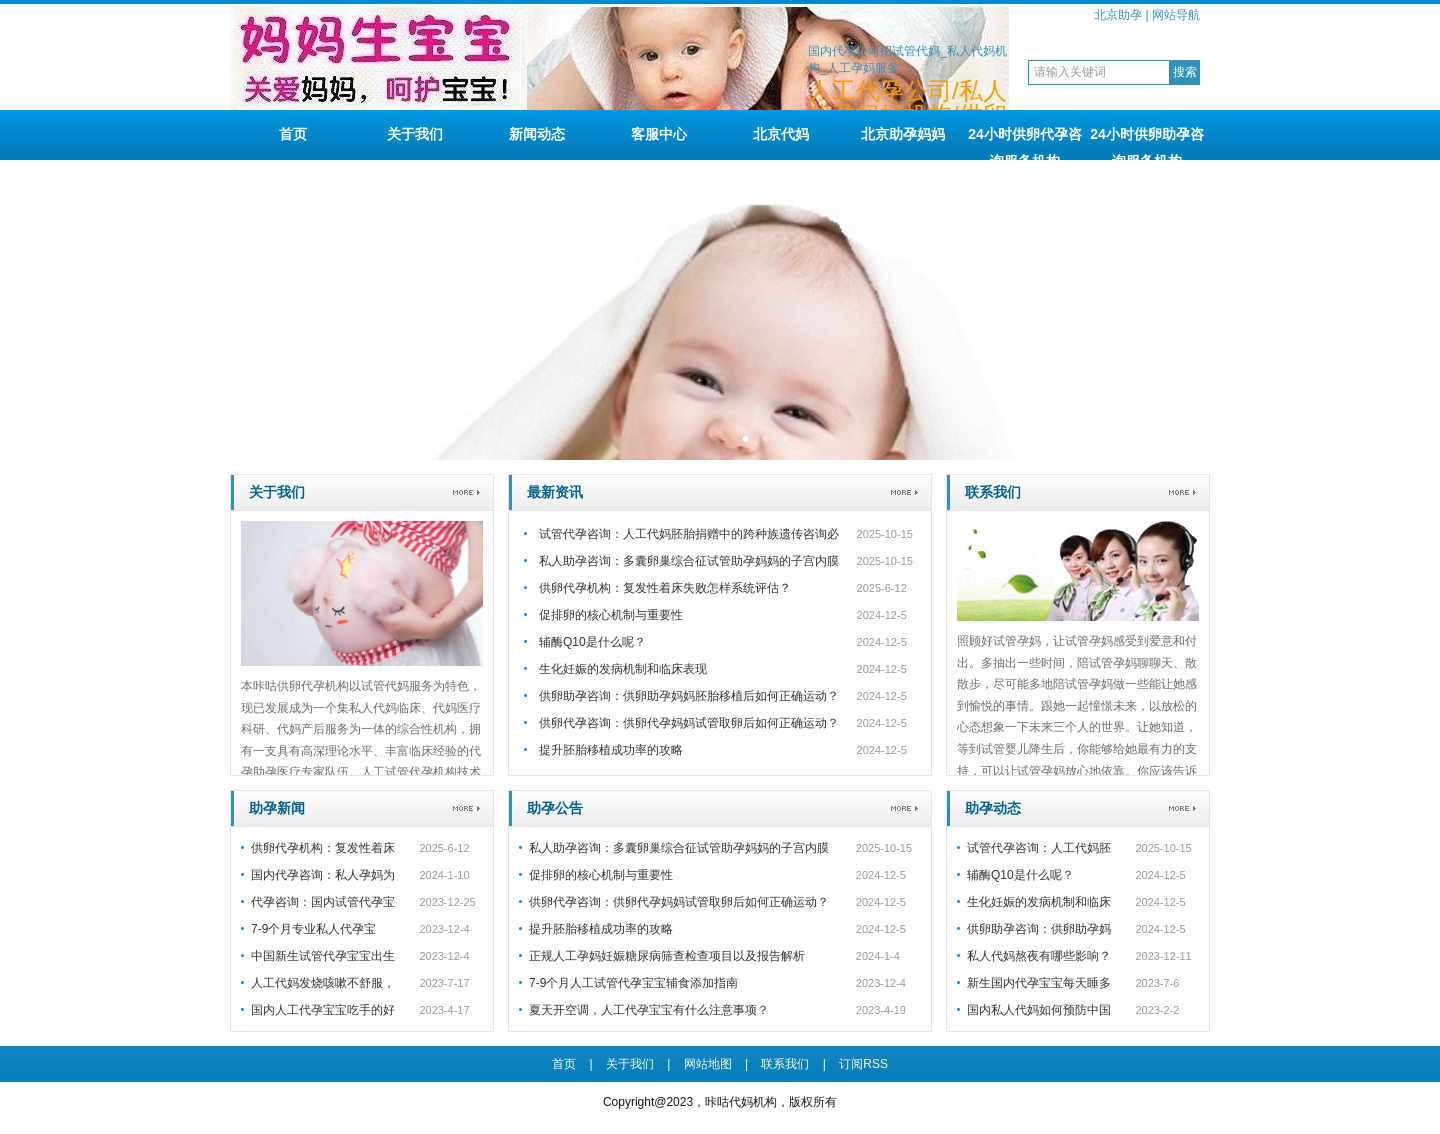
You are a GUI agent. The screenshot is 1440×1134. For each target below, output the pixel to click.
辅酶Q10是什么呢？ (592, 642)
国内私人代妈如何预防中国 (1039, 1010)
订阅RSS (863, 1064)
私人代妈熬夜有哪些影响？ (1039, 956)
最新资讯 (555, 492)
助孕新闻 (277, 808)
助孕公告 (555, 808)
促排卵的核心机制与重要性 (611, 615)
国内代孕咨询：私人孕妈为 (323, 875)
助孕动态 (993, 808)
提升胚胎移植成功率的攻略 (611, 750)
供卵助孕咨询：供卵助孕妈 (1039, 929)
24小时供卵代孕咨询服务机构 (1025, 143)
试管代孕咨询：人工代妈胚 (1039, 848)
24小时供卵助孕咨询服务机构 (1147, 143)
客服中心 (659, 134)
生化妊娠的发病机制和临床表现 (623, 669)
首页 (293, 134)
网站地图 (708, 1064)
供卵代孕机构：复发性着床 (323, 848)
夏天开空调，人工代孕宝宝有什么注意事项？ (649, 1010)
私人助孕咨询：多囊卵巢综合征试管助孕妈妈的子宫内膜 (689, 561)
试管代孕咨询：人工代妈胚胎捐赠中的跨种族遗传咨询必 (689, 534)
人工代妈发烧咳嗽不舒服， (323, 983)
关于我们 (415, 134)
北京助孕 (1118, 15)
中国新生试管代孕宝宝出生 (323, 956)
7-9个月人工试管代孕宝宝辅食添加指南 (633, 983)
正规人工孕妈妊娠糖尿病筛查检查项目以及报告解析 (667, 956)
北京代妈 (781, 134)
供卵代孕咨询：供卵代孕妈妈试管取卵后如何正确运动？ (689, 723)
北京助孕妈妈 (903, 134)
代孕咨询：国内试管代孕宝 (323, 902)
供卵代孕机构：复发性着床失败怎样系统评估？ (665, 588)
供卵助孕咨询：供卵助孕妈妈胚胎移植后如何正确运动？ (689, 696)
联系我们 (993, 492)
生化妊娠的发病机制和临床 (1039, 902)
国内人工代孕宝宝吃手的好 (323, 1010)
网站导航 (1176, 15)
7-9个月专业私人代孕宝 (313, 929)
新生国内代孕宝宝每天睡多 (1039, 983)
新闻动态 (537, 134)
